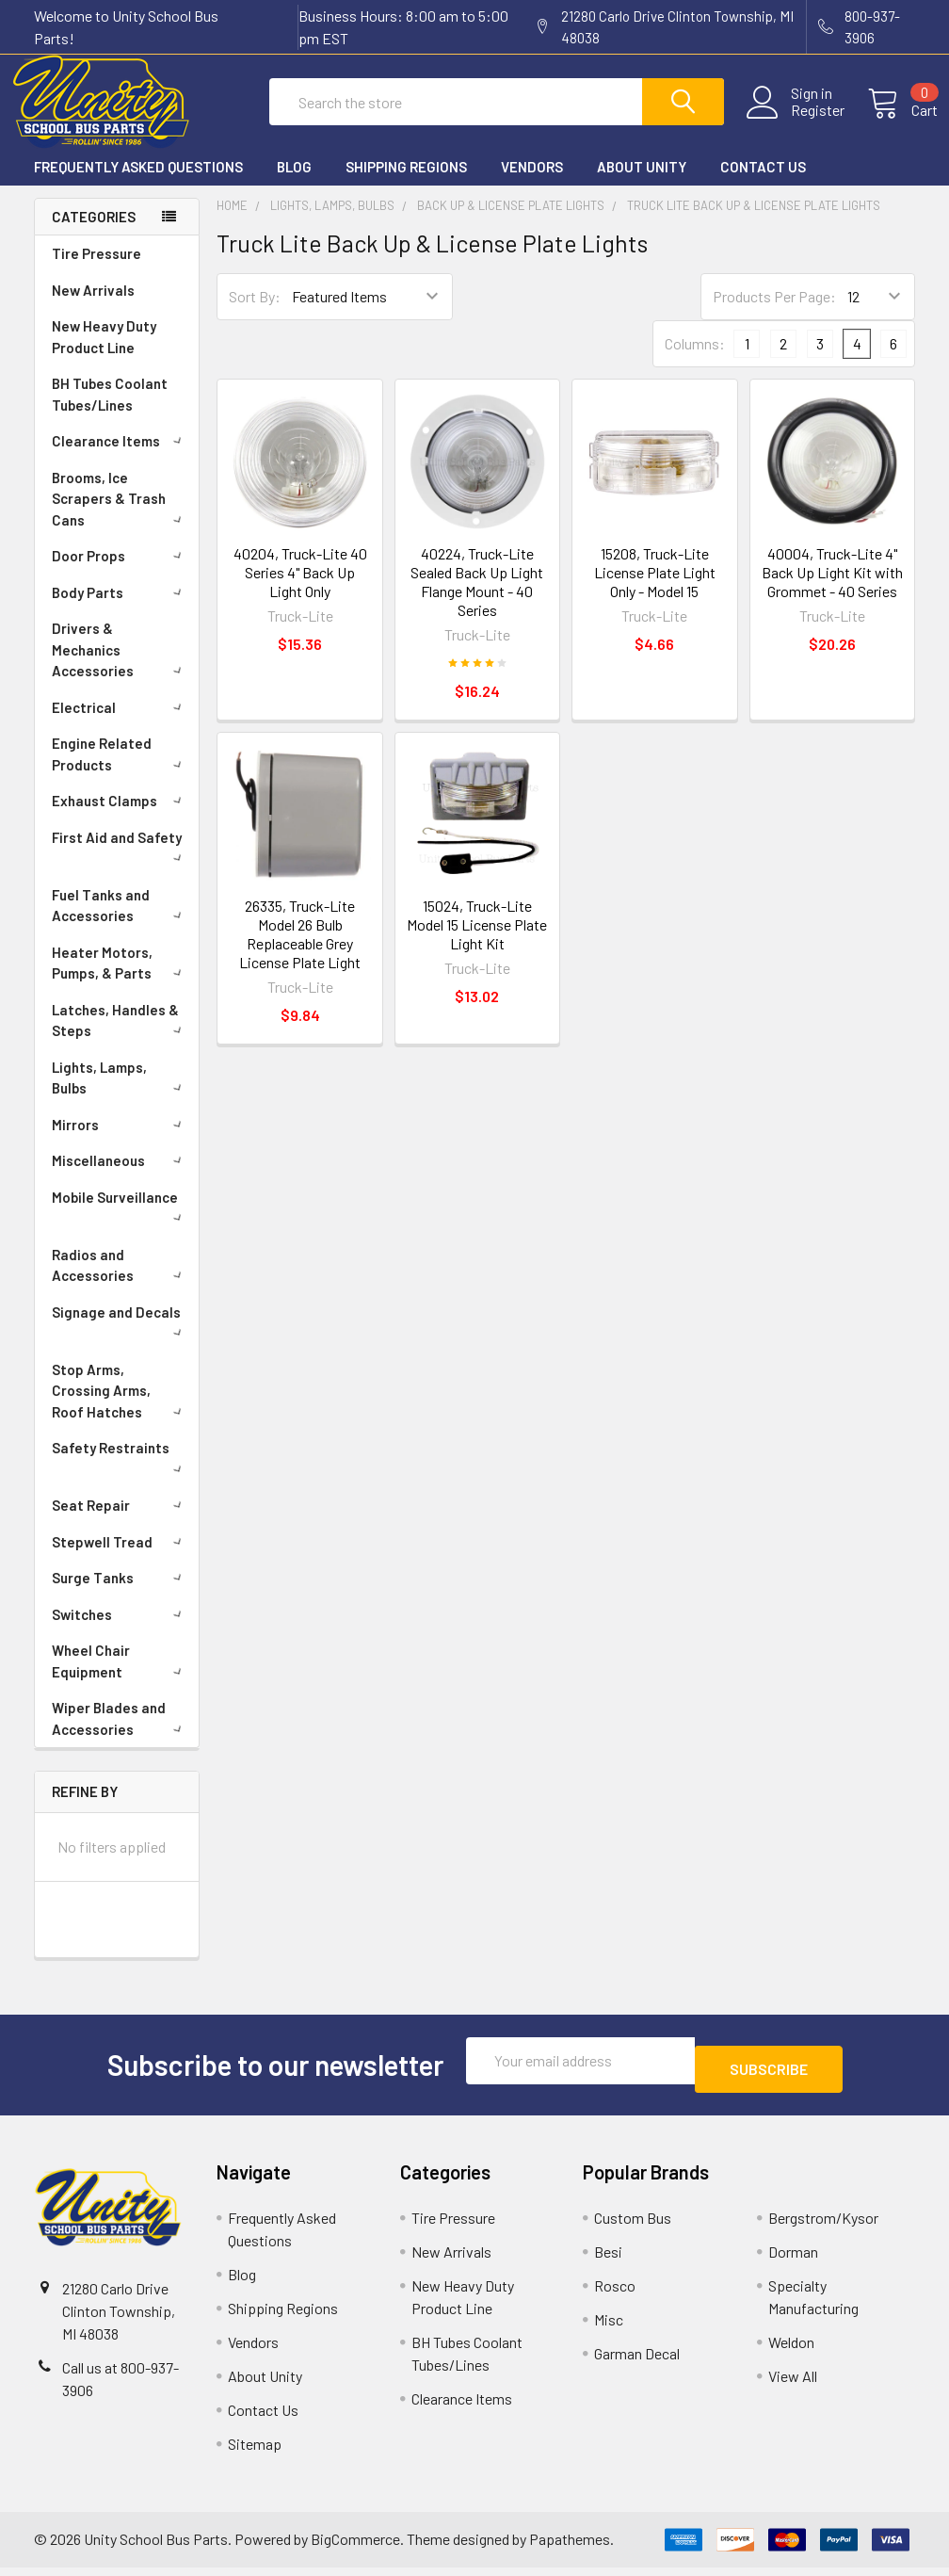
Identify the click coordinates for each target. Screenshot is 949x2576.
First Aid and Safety (120, 863)
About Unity (641, 183)
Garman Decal (637, 2362)
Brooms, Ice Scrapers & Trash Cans (120, 515)
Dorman (793, 2260)
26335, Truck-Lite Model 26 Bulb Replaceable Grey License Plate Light (300, 951)
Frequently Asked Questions (138, 183)
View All (792, 2384)
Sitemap (254, 2452)
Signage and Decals (120, 1337)
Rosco (614, 2294)
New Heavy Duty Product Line (104, 353)
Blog (294, 183)
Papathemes (569, 2547)
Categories (94, 233)
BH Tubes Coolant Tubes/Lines (110, 411)
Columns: (695, 360)
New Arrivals (93, 307)
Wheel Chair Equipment (120, 1678)
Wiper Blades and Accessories (120, 1735)
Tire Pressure (96, 270)
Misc (608, 2328)
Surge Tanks (120, 1594)
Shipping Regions (406, 183)
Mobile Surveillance (120, 1222)
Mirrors (120, 1141)
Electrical (120, 724)
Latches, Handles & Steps (120, 1037)
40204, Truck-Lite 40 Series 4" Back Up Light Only (300, 588)
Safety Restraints (120, 1473)
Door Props (120, 572)
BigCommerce (355, 2547)
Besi (608, 2260)
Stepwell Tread (120, 1558)
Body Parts (120, 609)
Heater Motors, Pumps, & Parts (120, 980)
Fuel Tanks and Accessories (120, 922)
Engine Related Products (120, 771)
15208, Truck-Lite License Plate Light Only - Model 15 (655, 588)
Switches (120, 1631)
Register (795, 121)
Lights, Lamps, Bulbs (120, 1095)
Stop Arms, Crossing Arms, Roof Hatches (120, 1407)
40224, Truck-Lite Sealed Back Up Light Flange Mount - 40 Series (476, 597)
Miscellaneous (120, 1177)
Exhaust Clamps (120, 817)
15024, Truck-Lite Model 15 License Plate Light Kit (477, 941)
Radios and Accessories (120, 1282)
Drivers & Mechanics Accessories (120, 666)
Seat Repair (120, 1522)
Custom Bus (632, 2226)
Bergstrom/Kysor (823, 2226)
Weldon (791, 2350)
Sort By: (255, 313)
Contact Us (763, 183)
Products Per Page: (774, 313)
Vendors (532, 183)
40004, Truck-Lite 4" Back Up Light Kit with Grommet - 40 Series (832, 588)
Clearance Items (120, 457)
